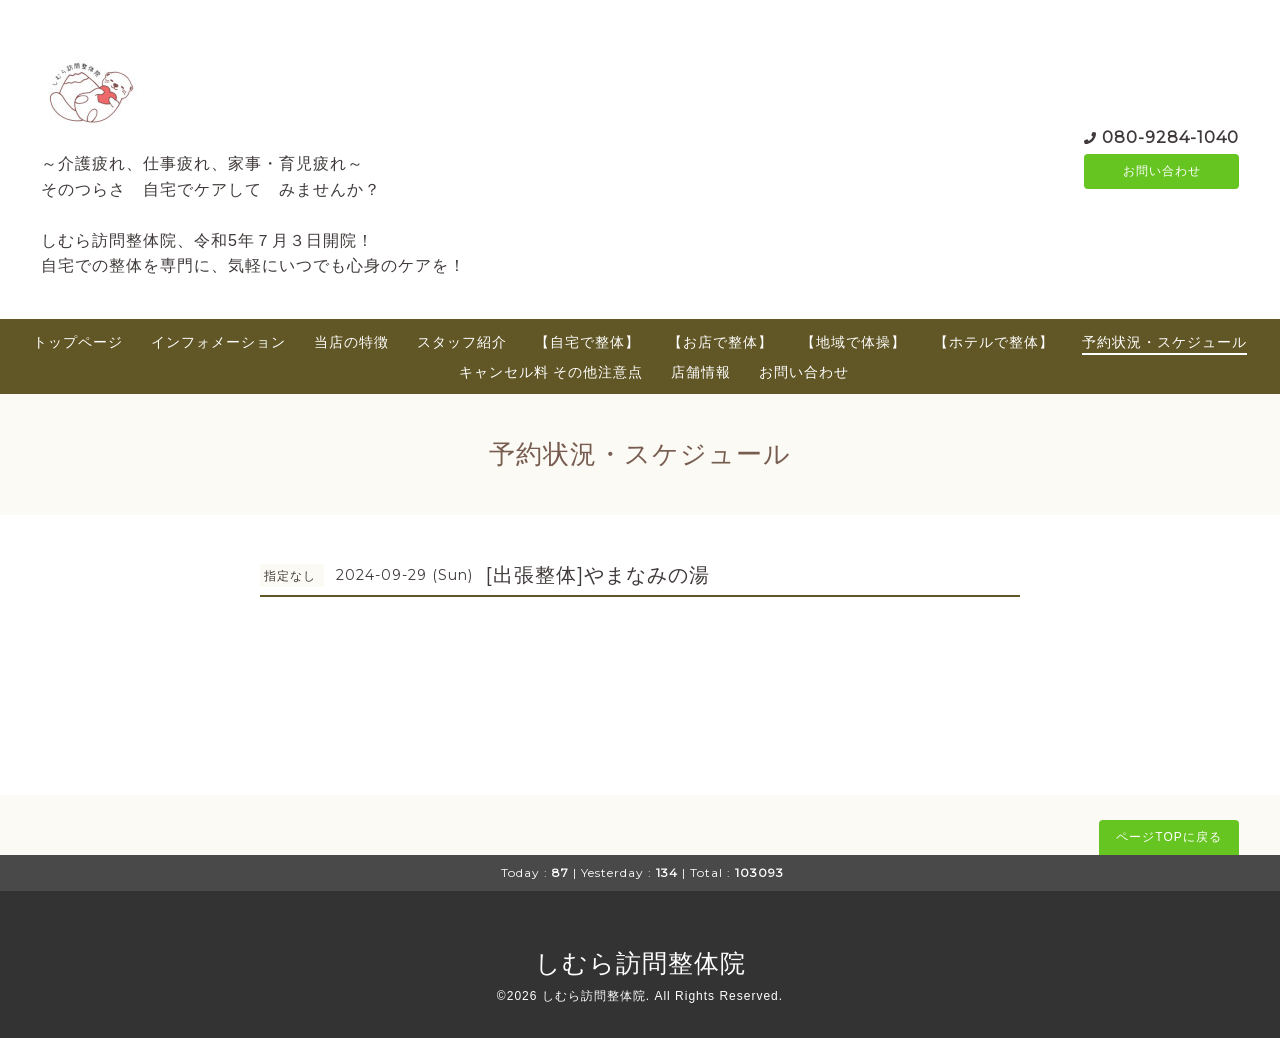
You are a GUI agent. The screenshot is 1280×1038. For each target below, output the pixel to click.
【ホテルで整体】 (994, 342)
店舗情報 (701, 372)
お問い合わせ (1162, 171)
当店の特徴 (351, 342)
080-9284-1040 (1170, 135)
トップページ (78, 342)
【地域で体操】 (853, 342)
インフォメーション (218, 342)
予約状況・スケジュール (1164, 342)
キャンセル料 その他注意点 (551, 372)
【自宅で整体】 (587, 342)
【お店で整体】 (720, 342)
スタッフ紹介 (462, 342)
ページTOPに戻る (1168, 837)
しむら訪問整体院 (640, 963)
